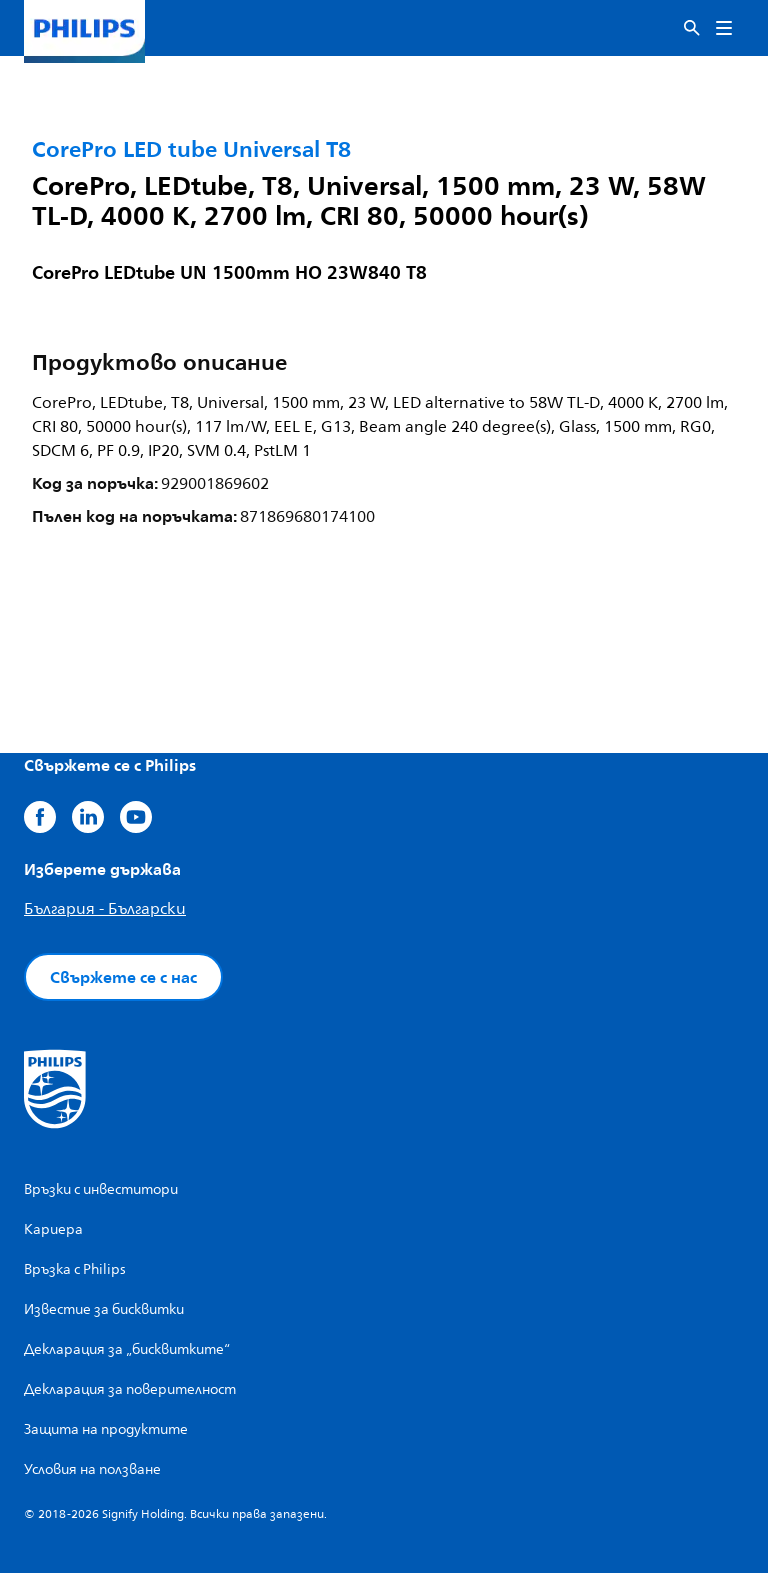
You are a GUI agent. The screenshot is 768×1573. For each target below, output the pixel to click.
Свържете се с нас (123, 977)
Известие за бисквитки (104, 1309)
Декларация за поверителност (130, 1389)
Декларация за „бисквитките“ (127, 1349)
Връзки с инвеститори (101, 1189)
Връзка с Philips (75, 1269)
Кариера (53, 1229)
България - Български (105, 909)
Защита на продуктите (106, 1429)
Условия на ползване (92, 1469)
